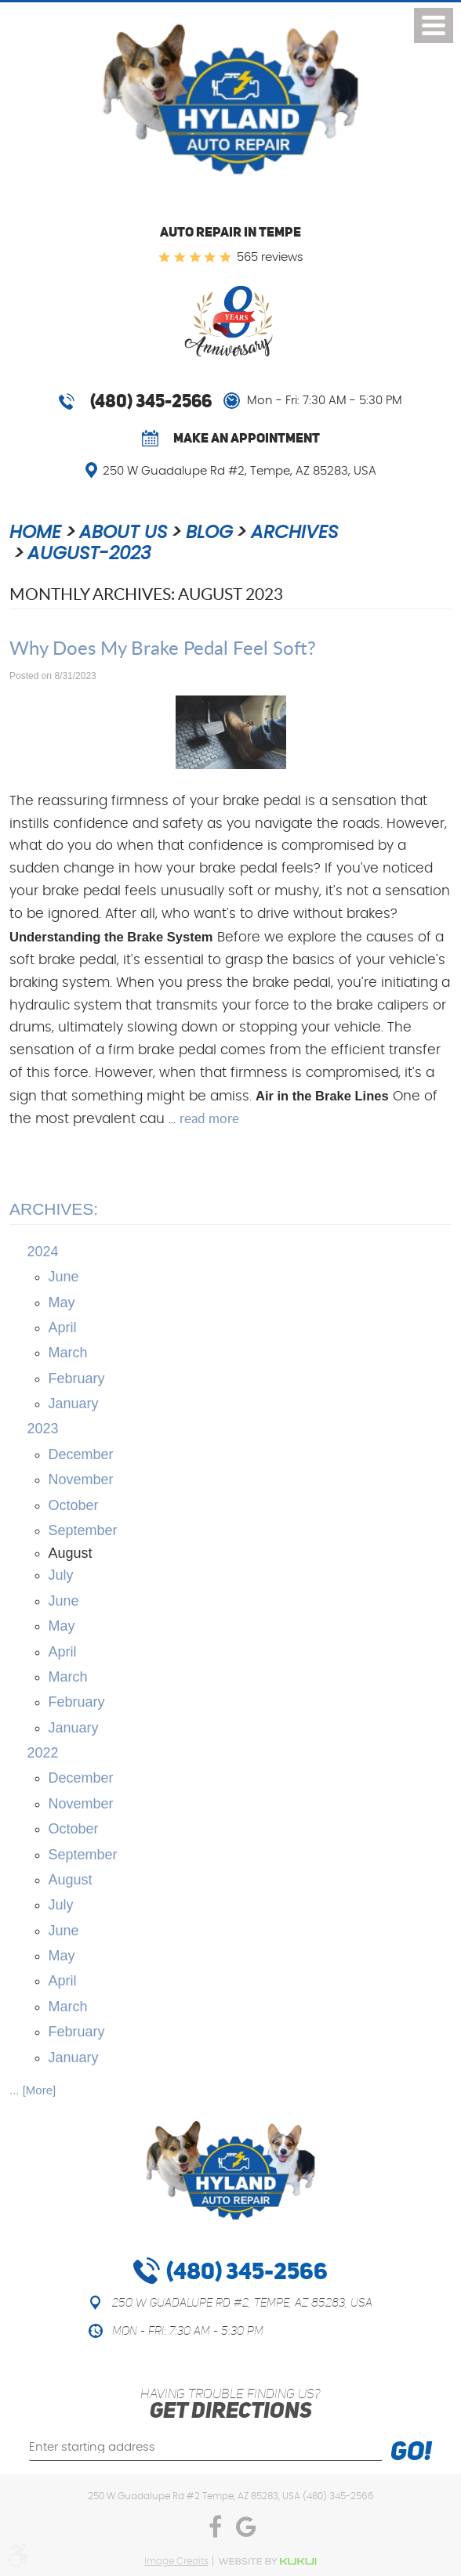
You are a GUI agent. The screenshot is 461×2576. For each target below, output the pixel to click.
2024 (43, 1251)
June (64, 1276)
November (81, 1479)
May (62, 1302)
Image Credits (176, 2561)
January (74, 1403)
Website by (267, 2561)
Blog (209, 533)
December (81, 1454)
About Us (123, 533)
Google (246, 2530)
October (74, 1505)
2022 (43, 1753)
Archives (294, 533)
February (77, 1378)
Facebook (214, 2530)
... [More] (32, 2090)
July (61, 1575)
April (63, 1327)
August (71, 1880)
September (83, 1530)
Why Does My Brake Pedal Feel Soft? (162, 647)
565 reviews (270, 257)
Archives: (53, 1209)
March (68, 1352)
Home (35, 533)
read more (209, 1118)
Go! (411, 2453)
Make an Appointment (246, 437)
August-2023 (89, 554)
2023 (43, 1428)
